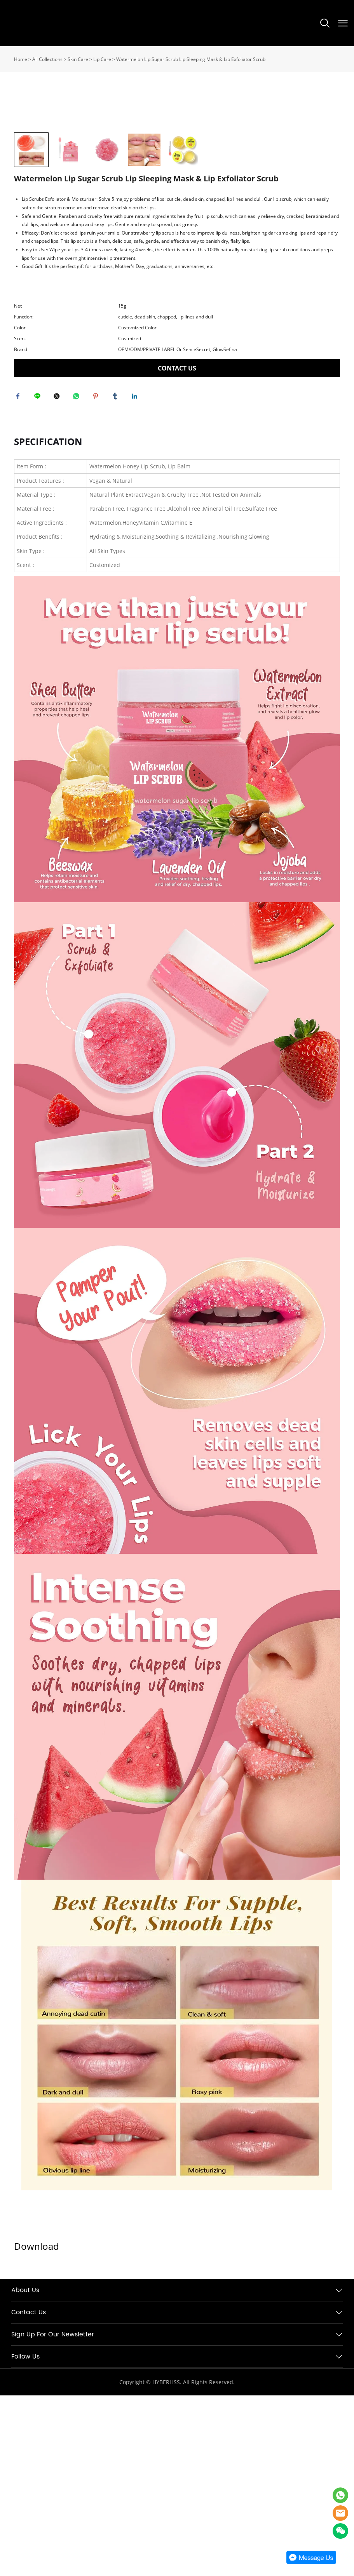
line (39, 575)
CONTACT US (177, 545)
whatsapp (78, 575)
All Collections (47, 59)
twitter (59, 575)
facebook (20, 575)
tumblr (117, 575)
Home (20, 59)
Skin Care (78, 59)
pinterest (97, 575)
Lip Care (102, 59)
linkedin (136, 575)
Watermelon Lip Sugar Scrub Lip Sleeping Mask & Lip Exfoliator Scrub (190, 59)
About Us (25, 2471)
